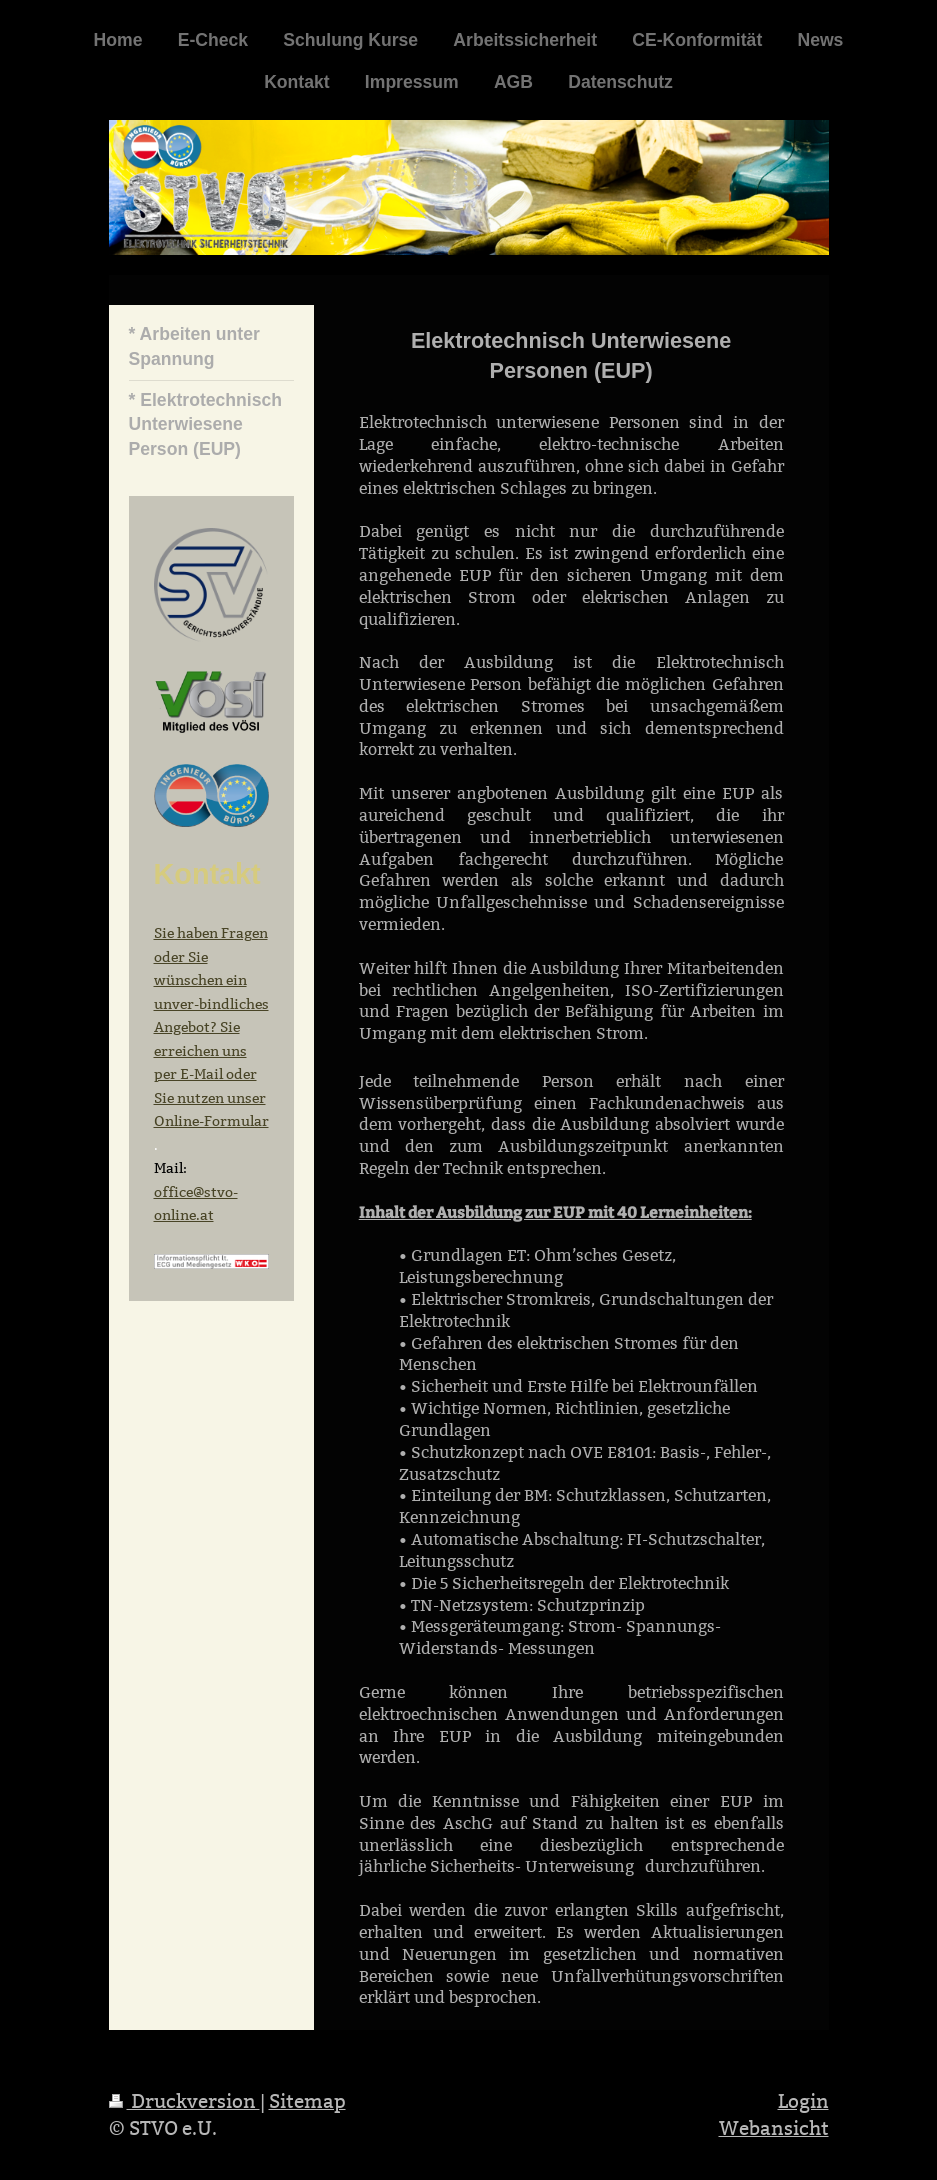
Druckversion (184, 2101)
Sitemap (307, 2101)
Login (803, 2101)
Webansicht (774, 2128)
